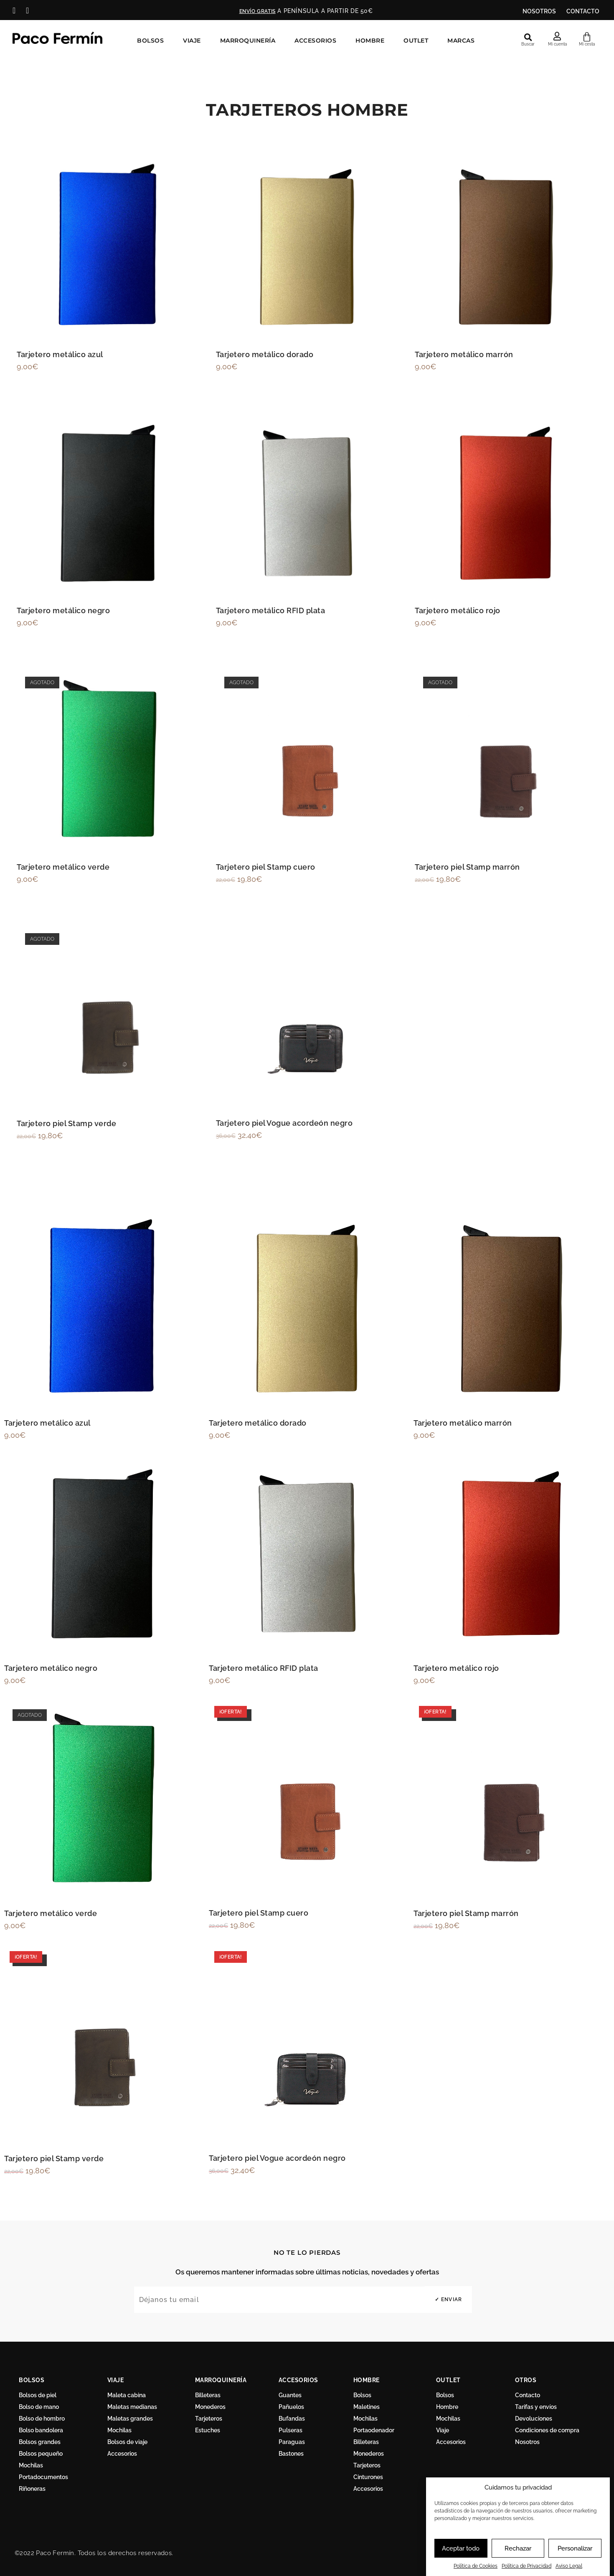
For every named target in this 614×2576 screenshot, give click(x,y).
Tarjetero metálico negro (63, 610)
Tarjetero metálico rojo (457, 610)
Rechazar (518, 2548)
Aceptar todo (461, 2548)
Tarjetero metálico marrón (464, 354)
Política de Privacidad (526, 2566)
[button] (528, 37)
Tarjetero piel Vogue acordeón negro (284, 1122)
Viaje (194, 40)
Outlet (417, 40)
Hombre (371, 40)
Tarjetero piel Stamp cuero (265, 866)
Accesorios (317, 40)
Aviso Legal (569, 2566)
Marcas (463, 40)
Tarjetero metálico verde (63, 866)
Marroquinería (250, 40)
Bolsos (152, 40)
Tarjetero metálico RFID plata (270, 610)
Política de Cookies (475, 2566)
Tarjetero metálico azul (60, 354)
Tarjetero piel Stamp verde (66, 1123)
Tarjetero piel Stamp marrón (467, 866)
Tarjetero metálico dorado (265, 354)
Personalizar (575, 2548)
